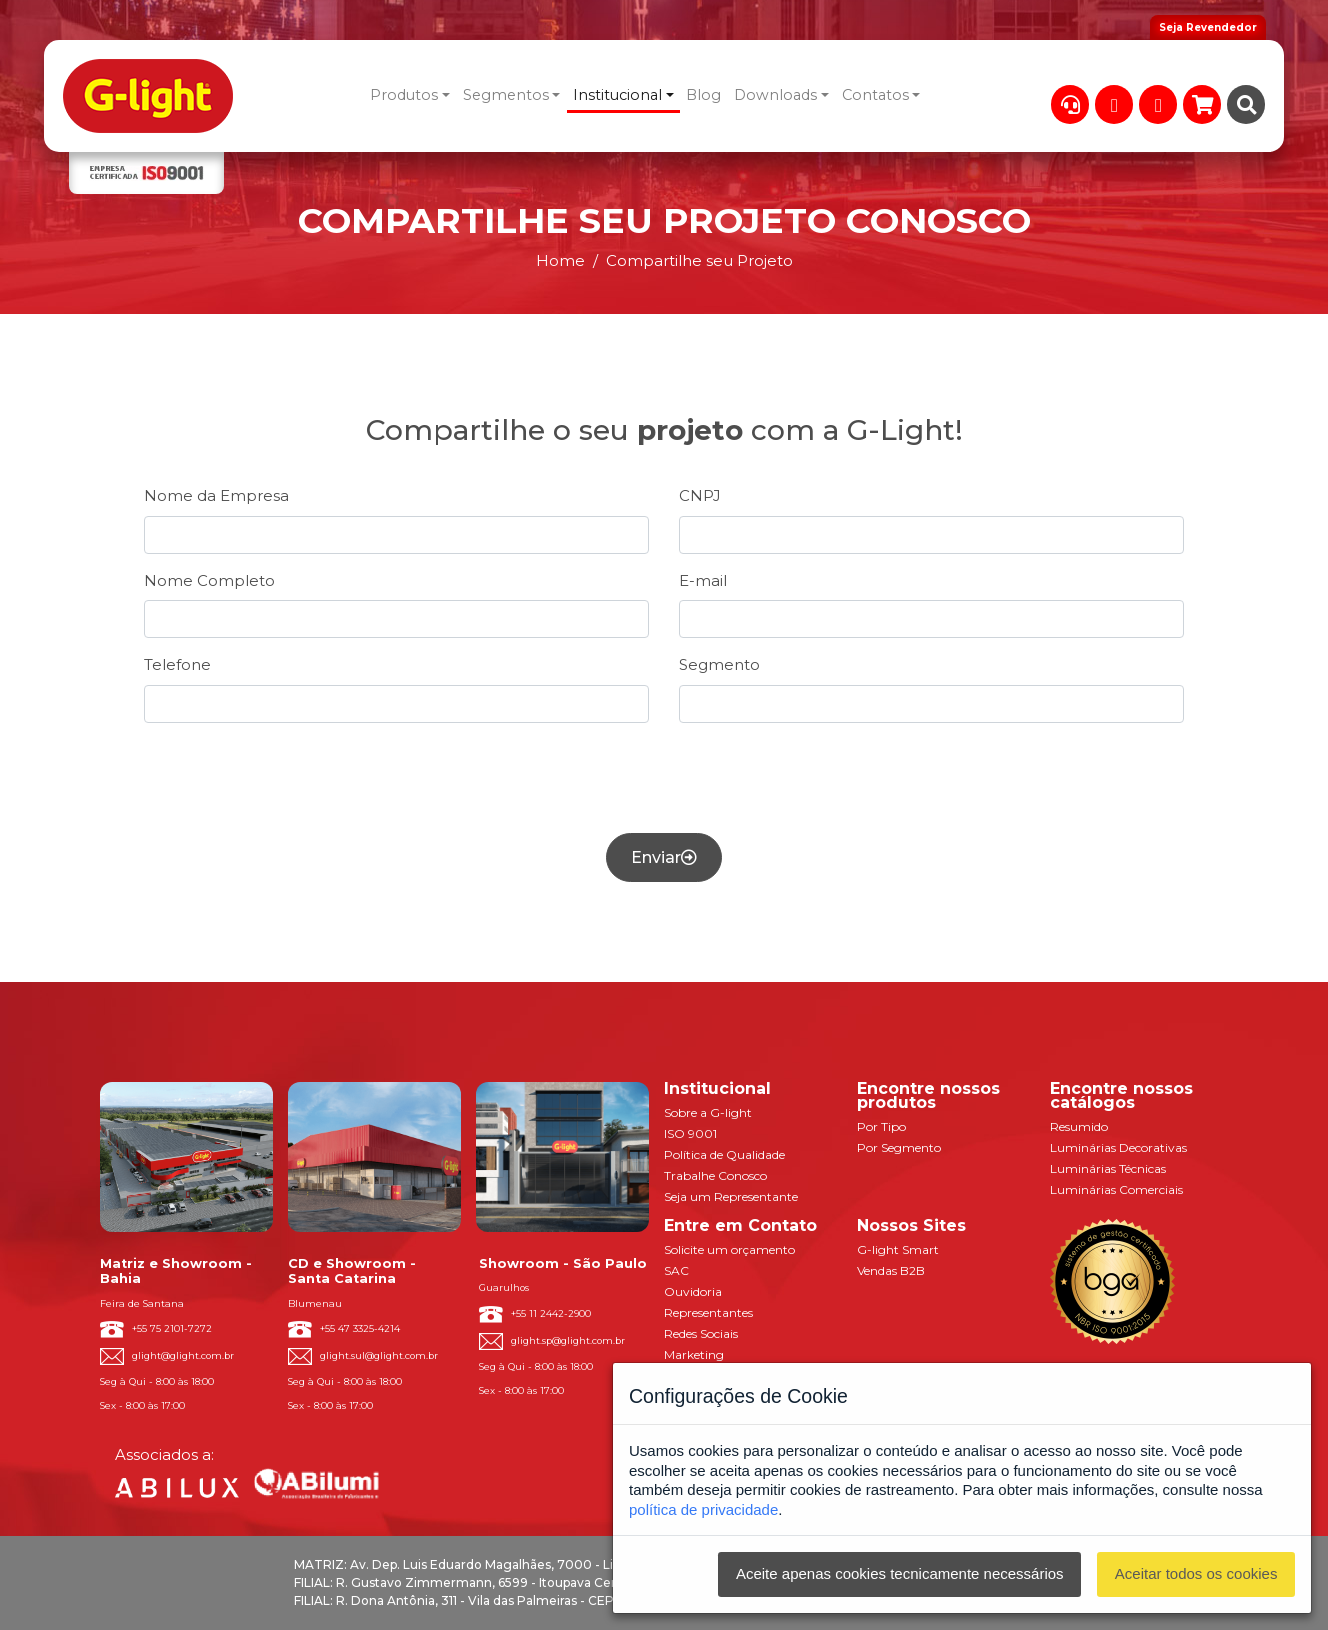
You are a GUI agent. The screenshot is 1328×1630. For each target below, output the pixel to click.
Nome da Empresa (216, 495)
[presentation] (664, 778)
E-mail (703, 580)
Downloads (775, 95)
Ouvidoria (693, 1291)
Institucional (617, 95)
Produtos (404, 95)
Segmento (719, 664)
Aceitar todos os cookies (1196, 1573)
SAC (676, 1270)
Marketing (694, 1354)
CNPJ (700, 495)
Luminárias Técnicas (1108, 1168)
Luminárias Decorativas (1118, 1147)
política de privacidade (703, 1509)
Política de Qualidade (724, 1154)
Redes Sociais (701, 1333)
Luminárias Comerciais (1116, 1189)
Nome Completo (209, 580)
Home (560, 260)
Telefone (177, 664)
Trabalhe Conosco (715, 1175)
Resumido (1079, 1126)
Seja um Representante (731, 1196)
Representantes (708, 1312)
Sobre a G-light (708, 1112)
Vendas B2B (891, 1270)
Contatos (875, 95)
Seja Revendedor (1208, 27)
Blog (703, 95)
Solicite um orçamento (729, 1249)
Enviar (664, 857)
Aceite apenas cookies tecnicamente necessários (900, 1573)
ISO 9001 (690, 1133)
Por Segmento (899, 1147)
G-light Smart (898, 1249)
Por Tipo (881, 1126)
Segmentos (506, 95)
